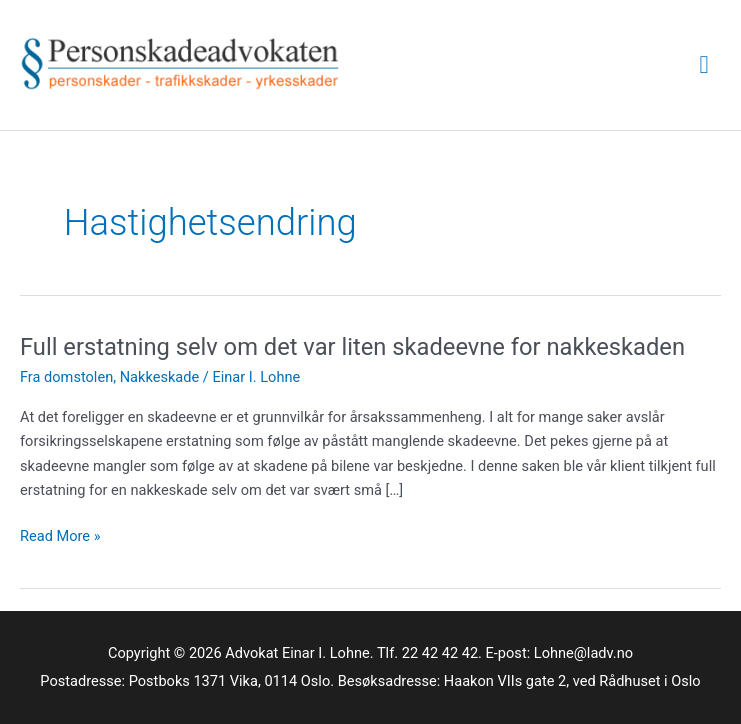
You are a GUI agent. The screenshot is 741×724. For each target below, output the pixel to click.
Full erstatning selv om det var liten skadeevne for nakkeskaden (352, 347)
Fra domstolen (66, 377)
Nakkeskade (160, 377)
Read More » (60, 536)
